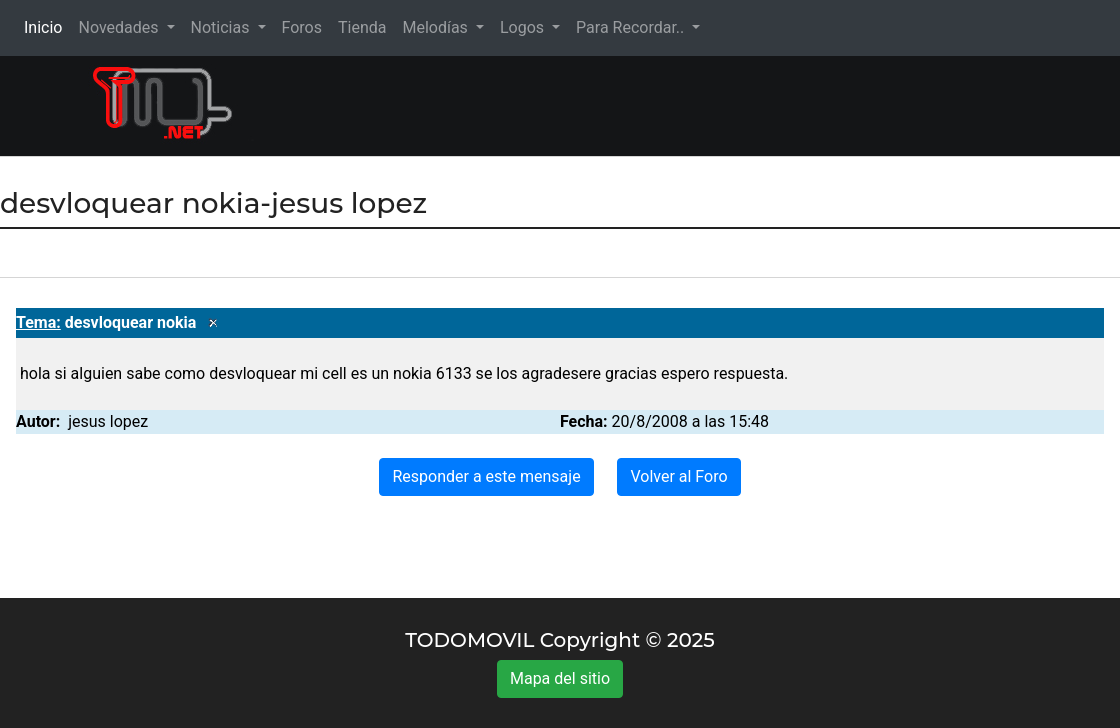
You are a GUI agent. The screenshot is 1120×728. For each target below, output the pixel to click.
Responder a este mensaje (486, 476)
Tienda (362, 27)
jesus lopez (108, 421)
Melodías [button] (436, 27)
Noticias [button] (222, 27)
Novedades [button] (120, 27)
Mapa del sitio (560, 678)
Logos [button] (524, 27)
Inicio (47, 26)
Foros (302, 27)
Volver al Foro (678, 476)
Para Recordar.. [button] (632, 27)
